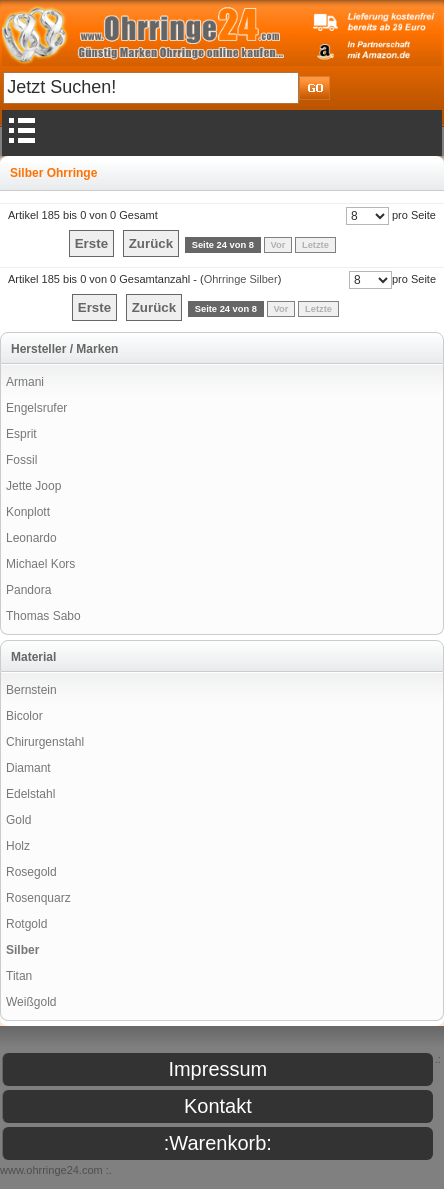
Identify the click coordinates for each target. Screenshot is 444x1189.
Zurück (151, 243)
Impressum (217, 1069)
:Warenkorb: (218, 1143)
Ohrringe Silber (241, 279)
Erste (91, 243)
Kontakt (218, 1106)
